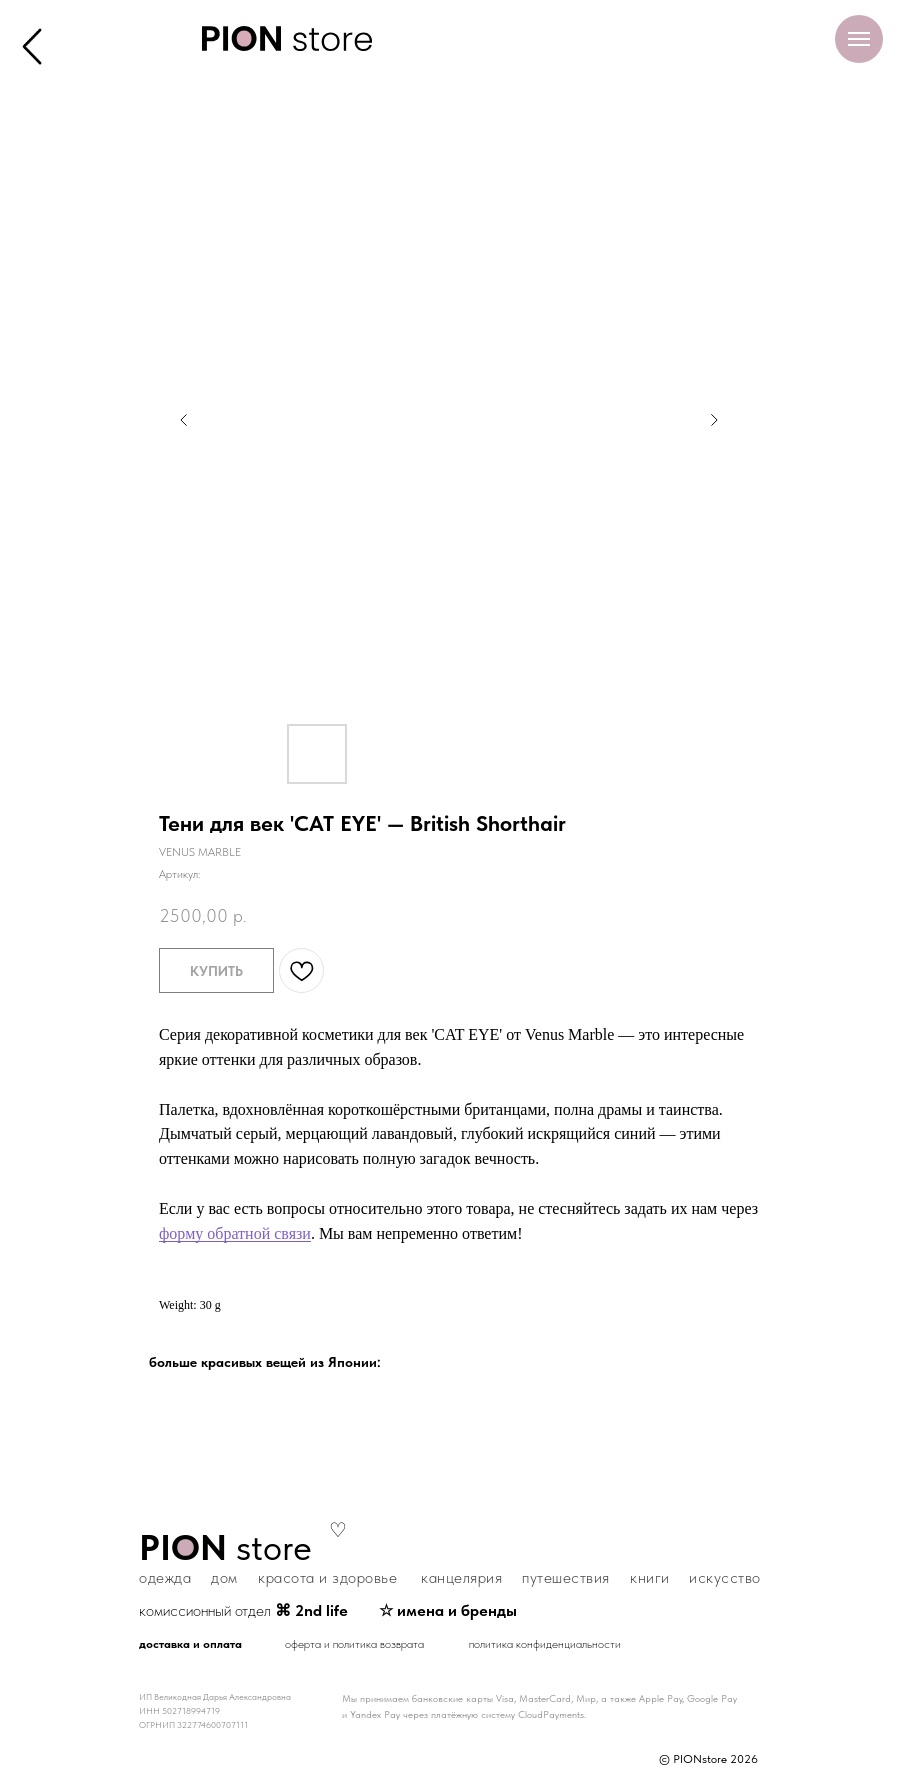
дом (224, 1577)
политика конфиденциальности (545, 1644)
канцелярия (461, 1577)
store (225, 1547)
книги (650, 1577)
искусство (725, 1577)
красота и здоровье (327, 1577)
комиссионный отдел (243, 1610)
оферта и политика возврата (354, 1644)
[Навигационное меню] (859, 39)
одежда (165, 1577)
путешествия (566, 1577)
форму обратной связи (235, 1233)
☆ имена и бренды (448, 1610)
